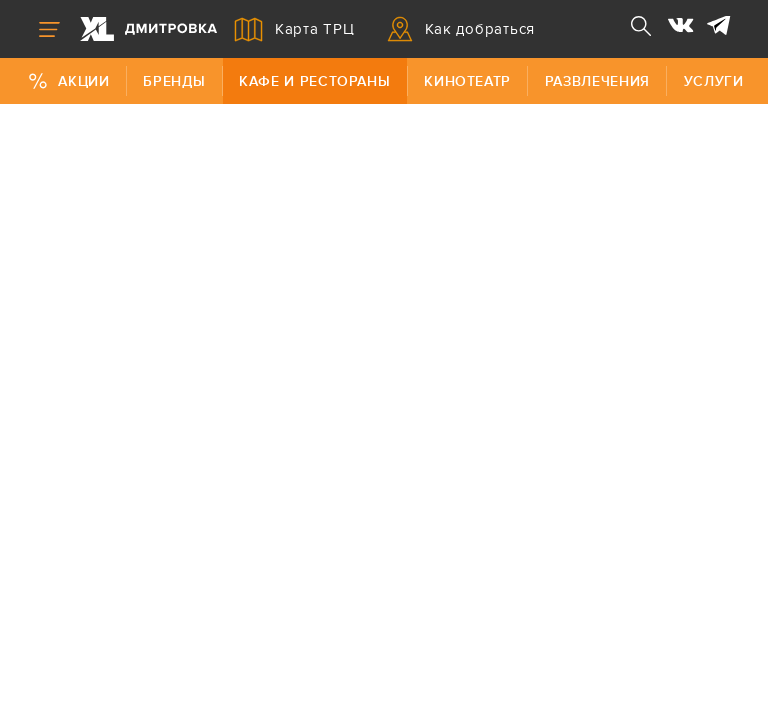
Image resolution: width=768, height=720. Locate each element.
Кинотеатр (467, 81)
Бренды (174, 81)
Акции (68, 81)
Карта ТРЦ (294, 29)
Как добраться (461, 29)
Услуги (714, 81)
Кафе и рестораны (314, 81)
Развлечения (597, 81)
